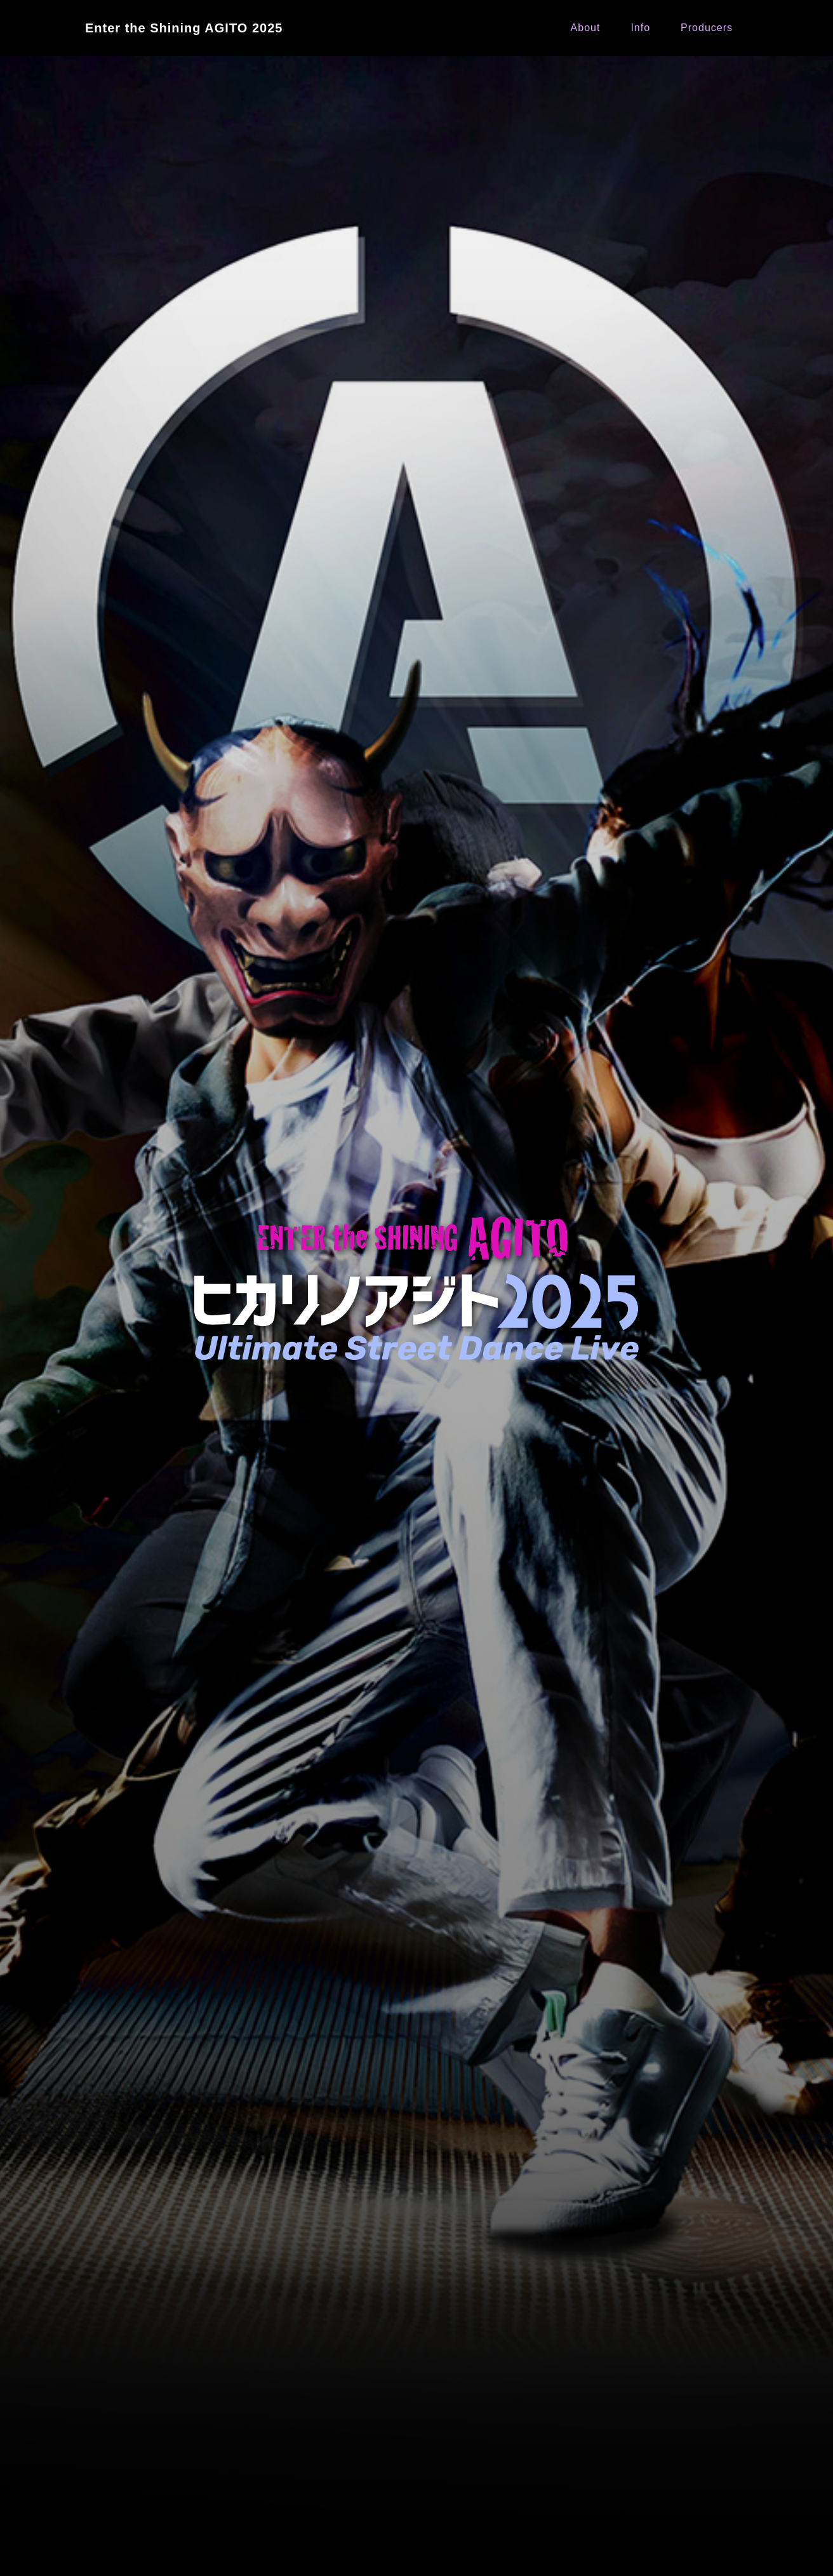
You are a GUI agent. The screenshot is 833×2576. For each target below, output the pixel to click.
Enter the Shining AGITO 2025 (184, 28)
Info (640, 27)
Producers (707, 27)
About (586, 27)
